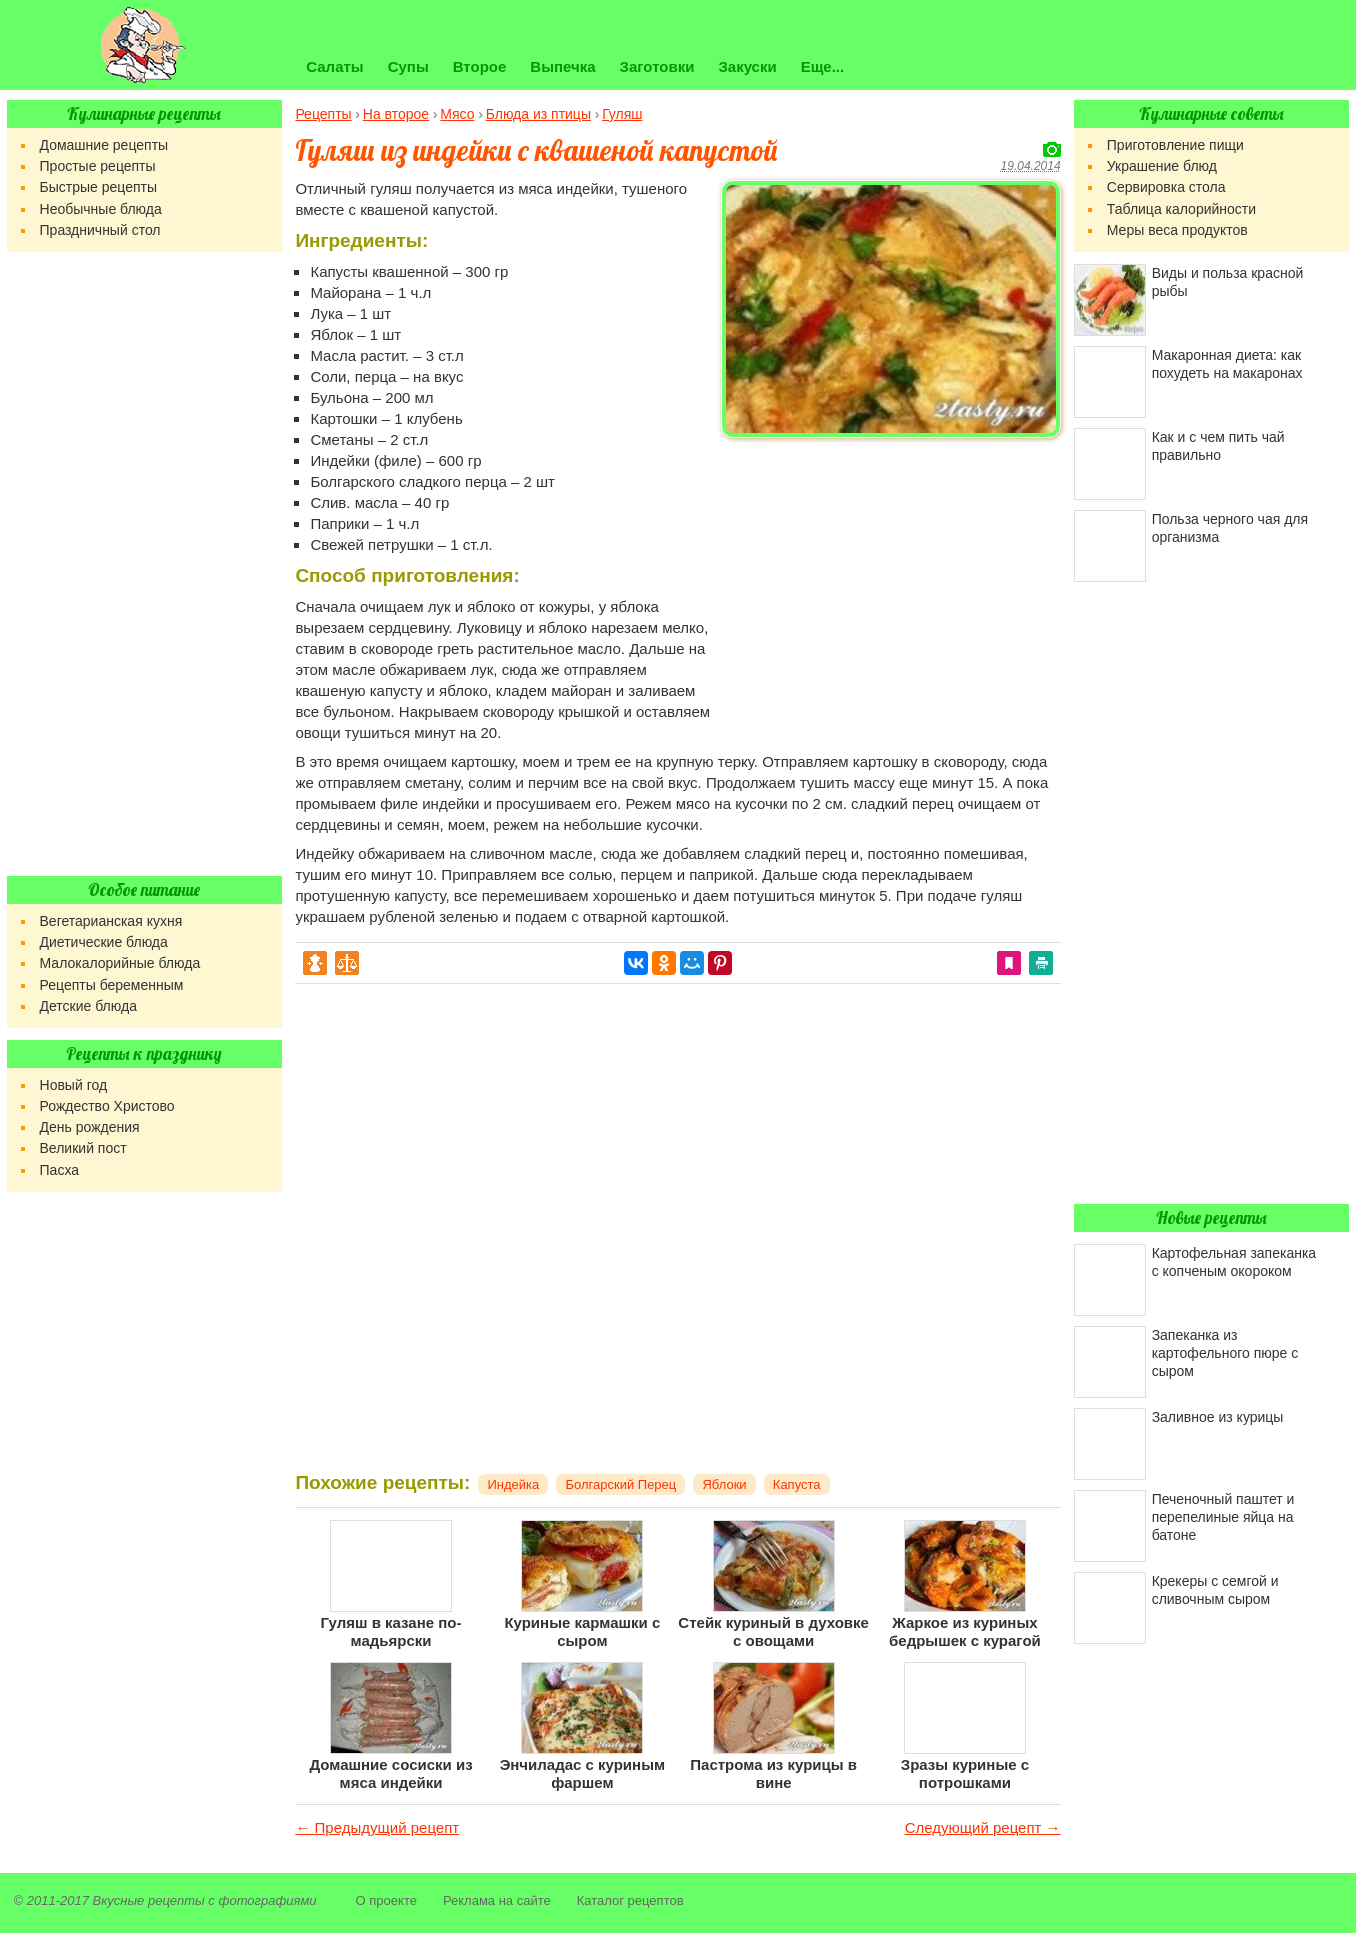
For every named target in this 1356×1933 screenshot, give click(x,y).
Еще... (823, 66)
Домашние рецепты (104, 145)
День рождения (90, 1127)
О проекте (386, 1900)
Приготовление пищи (1175, 145)
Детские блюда (88, 1006)
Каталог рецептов (630, 1900)
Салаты (334, 66)
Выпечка (562, 66)
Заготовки (657, 66)
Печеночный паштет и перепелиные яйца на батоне (1223, 1517)
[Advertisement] (891, 586)
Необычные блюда (101, 209)
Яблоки (724, 1484)
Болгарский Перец (620, 1484)
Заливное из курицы (1218, 1417)
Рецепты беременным (112, 985)
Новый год (74, 1085)
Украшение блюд (1162, 166)
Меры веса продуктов (1177, 230)
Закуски (747, 66)
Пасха (59, 1170)
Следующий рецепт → (983, 1827)
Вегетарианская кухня (111, 921)
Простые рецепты (98, 166)
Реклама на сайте (497, 1900)
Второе (480, 66)
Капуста (797, 1484)
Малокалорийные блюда (120, 963)
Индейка (513, 1484)
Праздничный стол (100, 230)
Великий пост (83, 1148)
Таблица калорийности (1181, 209)
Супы (408, 66)
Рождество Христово (107, 1106)
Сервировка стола (1166, 187)
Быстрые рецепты (98, 187)
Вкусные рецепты (149, 1900)
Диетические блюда (104, 942)
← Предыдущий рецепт (377, 1827)
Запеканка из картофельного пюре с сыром (1225, 1353)
